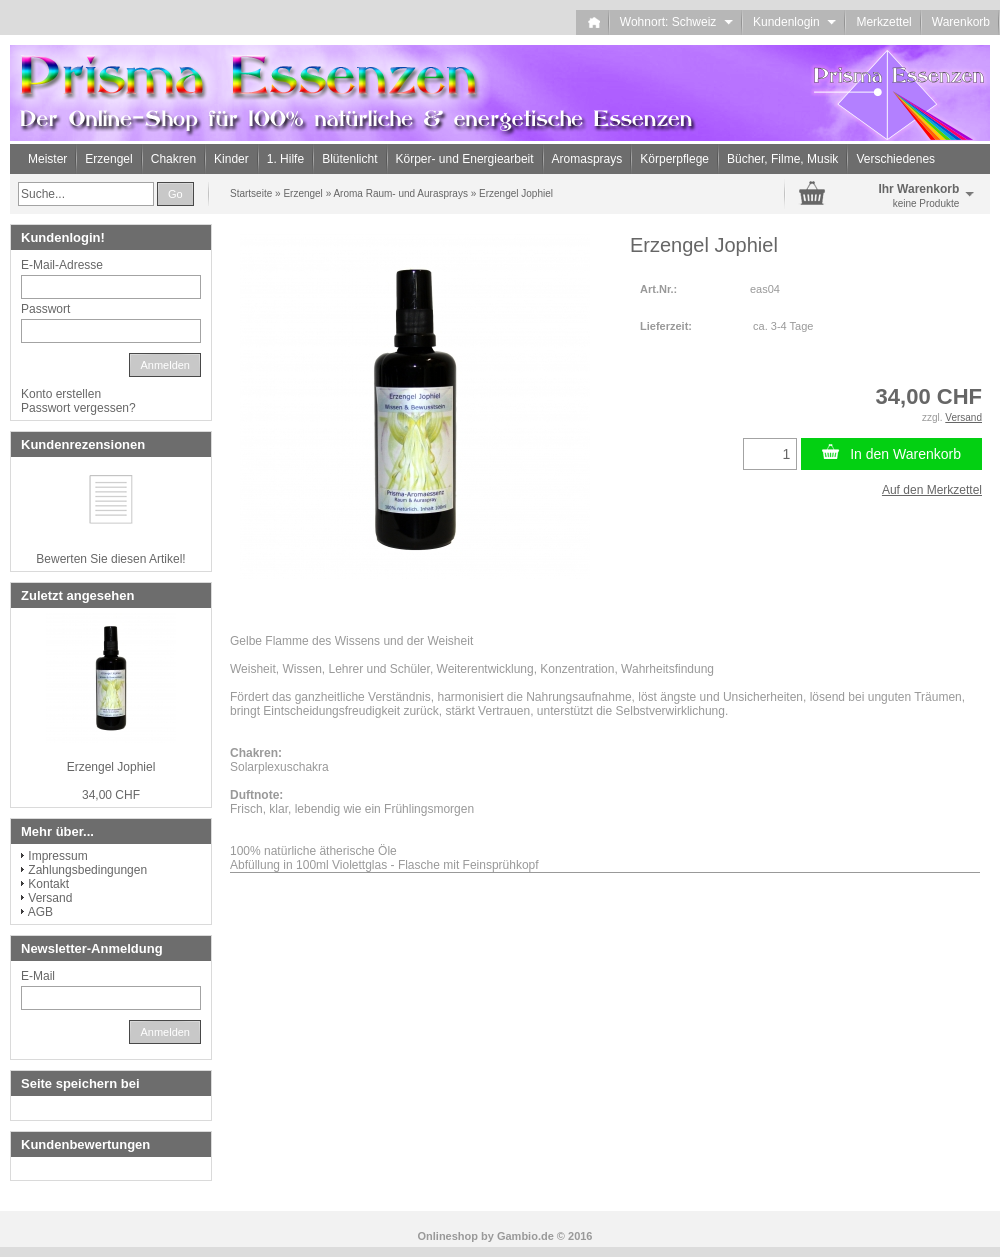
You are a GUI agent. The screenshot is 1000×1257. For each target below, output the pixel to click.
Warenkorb (961, 22)
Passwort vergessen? (78, 408)
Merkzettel (883, 22)
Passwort (45, 309)
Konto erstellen (61, 394)
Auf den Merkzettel (932, 490)
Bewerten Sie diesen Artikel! (110, 559)
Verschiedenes (895, 159)
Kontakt (48, 884)
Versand (50, 898)
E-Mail (38, 976)
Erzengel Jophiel (111, 767)
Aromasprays (587, 159)
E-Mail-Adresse (62, 265)
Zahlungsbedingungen (87, 870)
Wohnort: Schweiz (676, 22)
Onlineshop (448, 1236)
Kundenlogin (794, 22)
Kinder (231, 159)
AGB (40, 912)
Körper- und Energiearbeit (465, 159)
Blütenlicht (349, 159)
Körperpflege (674, 159)
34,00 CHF (111, 795)
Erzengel (108, 159)
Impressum (57, 856)
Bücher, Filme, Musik (782, 159)
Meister (47, 159)
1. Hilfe (285, 159)
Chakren (173, 159)
